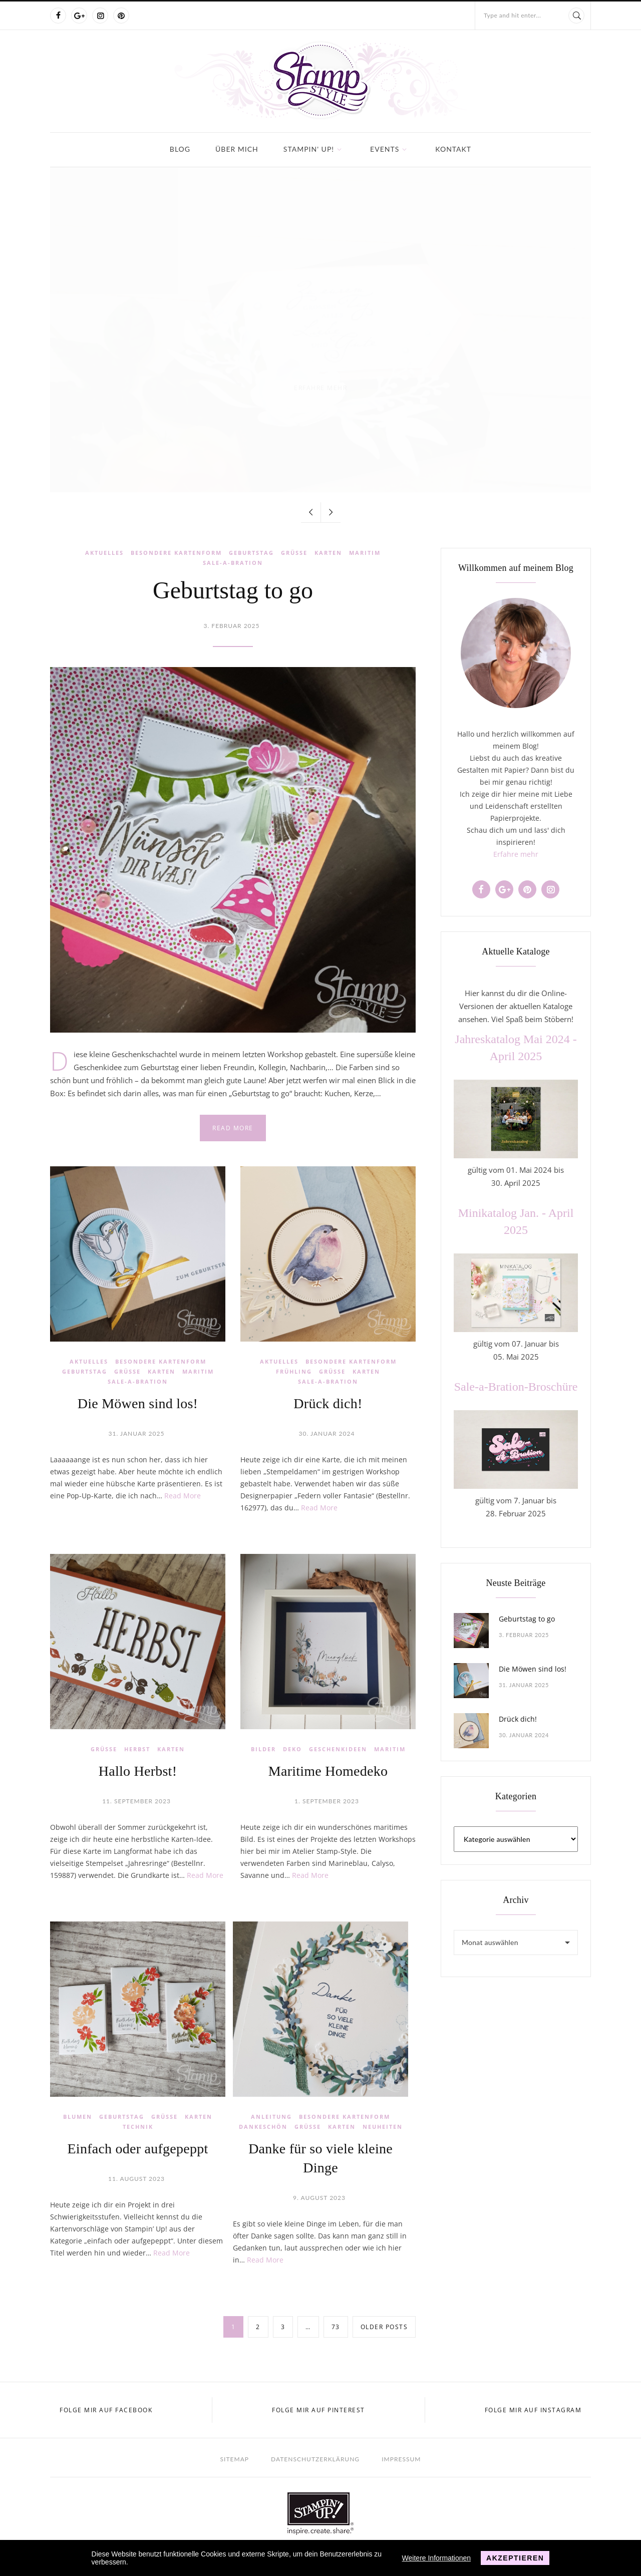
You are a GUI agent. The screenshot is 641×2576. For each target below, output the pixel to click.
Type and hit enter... (512, 15)
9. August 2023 (319, 2197)
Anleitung (271, 2116)
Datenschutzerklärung (315, 2459)
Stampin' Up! (308, 149)
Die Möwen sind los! (138, 1403)
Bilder (263, 1749)
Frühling (294, 1371)
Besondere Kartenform (176, 552)
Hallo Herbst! (138, 1771)
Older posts (384, 2327)
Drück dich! (327, 1403)
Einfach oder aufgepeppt (138, 2148)
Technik (138, 2126)
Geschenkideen (338, 1749)
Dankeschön (263, 2126)
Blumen (77, 2116)
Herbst (137, 1749)
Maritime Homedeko (328, 1771)
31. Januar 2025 (137, 1433)
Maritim (365, 552)
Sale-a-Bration (233, 562)
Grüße (294, 552)
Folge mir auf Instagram (533, 2410)
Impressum (401, 2459)
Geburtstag (251, 552)
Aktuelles (104, 552)
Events (384, 149)
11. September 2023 (136, 1801)
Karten (328, 552)
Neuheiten (383, 2126)
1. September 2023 (326, 1801)
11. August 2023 (136, 2178)
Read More (182, 1495)
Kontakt (453, 149)
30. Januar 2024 (327, 1433)
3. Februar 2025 (232, 625)
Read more (232, 1128)
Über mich (236, 149)
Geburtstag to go (233, 590)
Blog (180, 149)
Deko (292, 1749)
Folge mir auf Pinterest (318, 2410)
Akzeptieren (515, 2558)
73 (336, 2327)
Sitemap (234, 2459)
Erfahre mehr (515, 854)
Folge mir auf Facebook (106, 2410)
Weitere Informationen (436, 2558)
